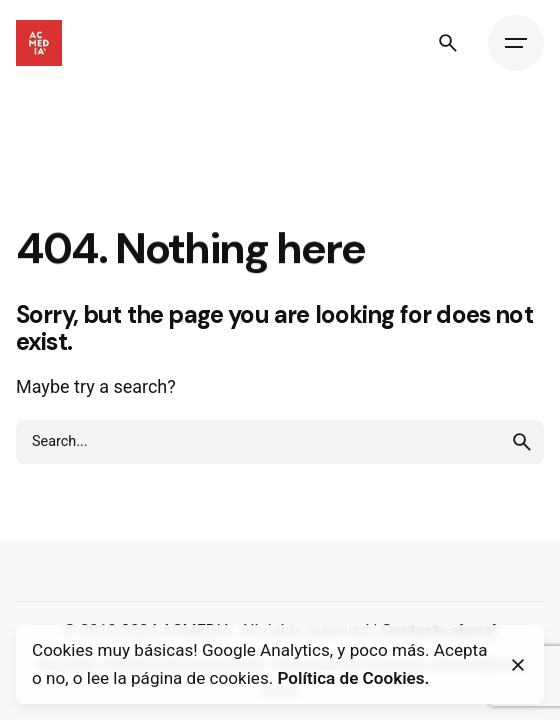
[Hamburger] (516, 43)
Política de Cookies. (353, 678)
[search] (522, 442)
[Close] (518, 665)
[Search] (448, 43)
